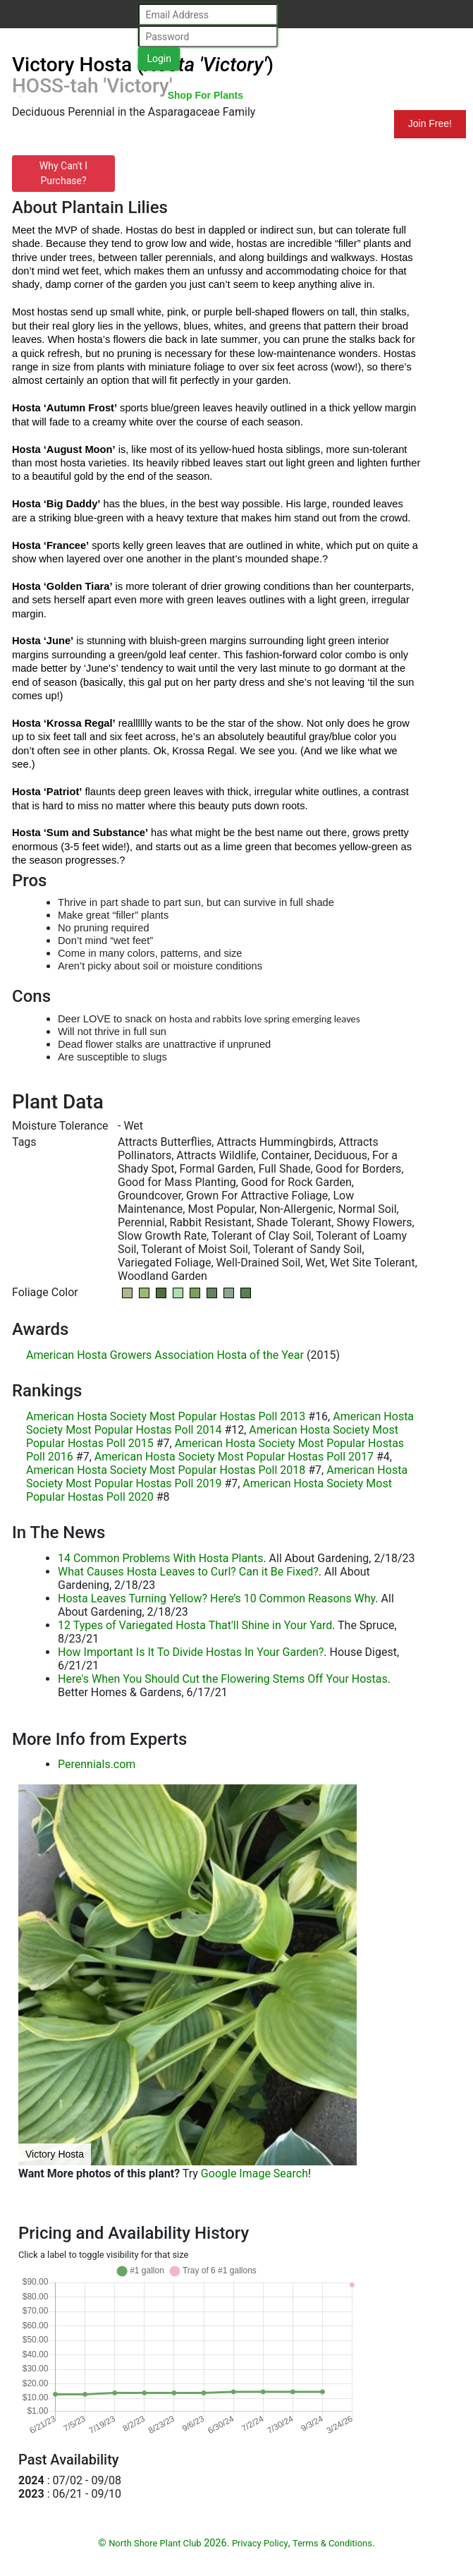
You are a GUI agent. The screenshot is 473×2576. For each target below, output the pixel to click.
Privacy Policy (260, 2543)
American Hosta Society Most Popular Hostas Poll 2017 (234, 1456)
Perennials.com (96, 1764)
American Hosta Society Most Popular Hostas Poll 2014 (220, 1423)
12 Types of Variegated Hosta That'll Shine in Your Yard (195, 1625)
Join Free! (430, 123)
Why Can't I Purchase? (63, 173)
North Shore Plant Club (77, 97)
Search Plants (311, 95)
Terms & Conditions (332, 2543)
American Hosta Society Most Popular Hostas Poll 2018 (165, 1470)
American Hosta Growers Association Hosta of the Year (165, 1355)
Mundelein (348, 123)
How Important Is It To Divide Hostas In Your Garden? (191, 1652)
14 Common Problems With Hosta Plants (160, 1558)
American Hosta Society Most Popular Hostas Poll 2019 (216, 1476)
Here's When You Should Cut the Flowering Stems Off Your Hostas (223, 1679)
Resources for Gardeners (69, 123)
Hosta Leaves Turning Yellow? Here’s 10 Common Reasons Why (216, 1598)
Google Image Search (254, 2173)
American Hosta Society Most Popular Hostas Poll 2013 (165, 1416)
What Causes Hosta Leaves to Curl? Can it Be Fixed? (188, 1571)
